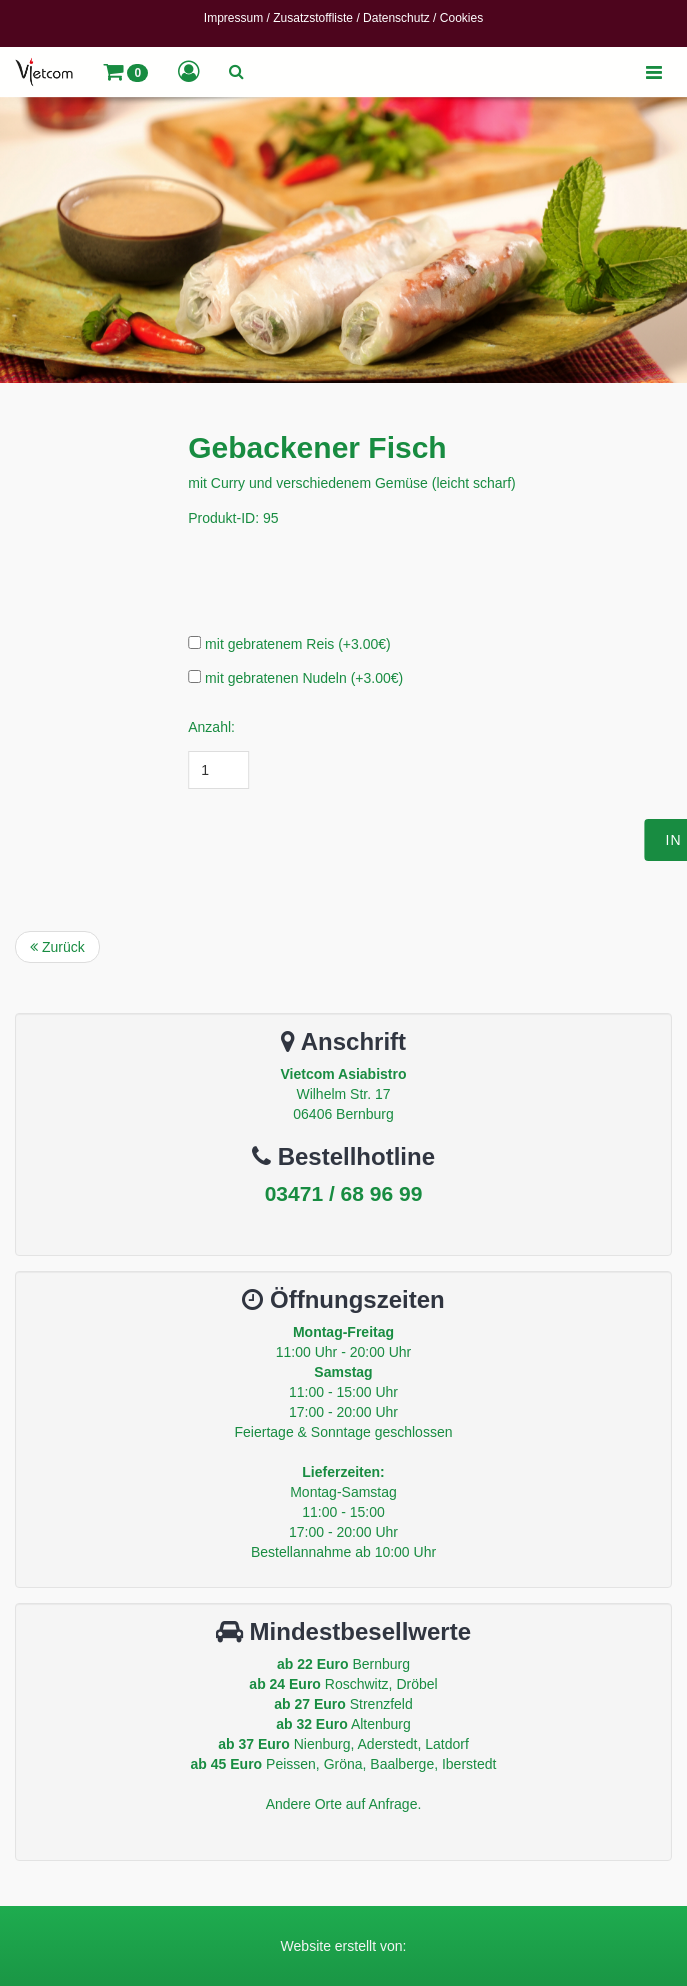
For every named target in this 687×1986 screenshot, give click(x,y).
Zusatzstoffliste (313, 18)
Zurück (57, 947)
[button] (125, 72)
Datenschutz (396, 18)
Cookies (461, 18)
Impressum (233, 18)
